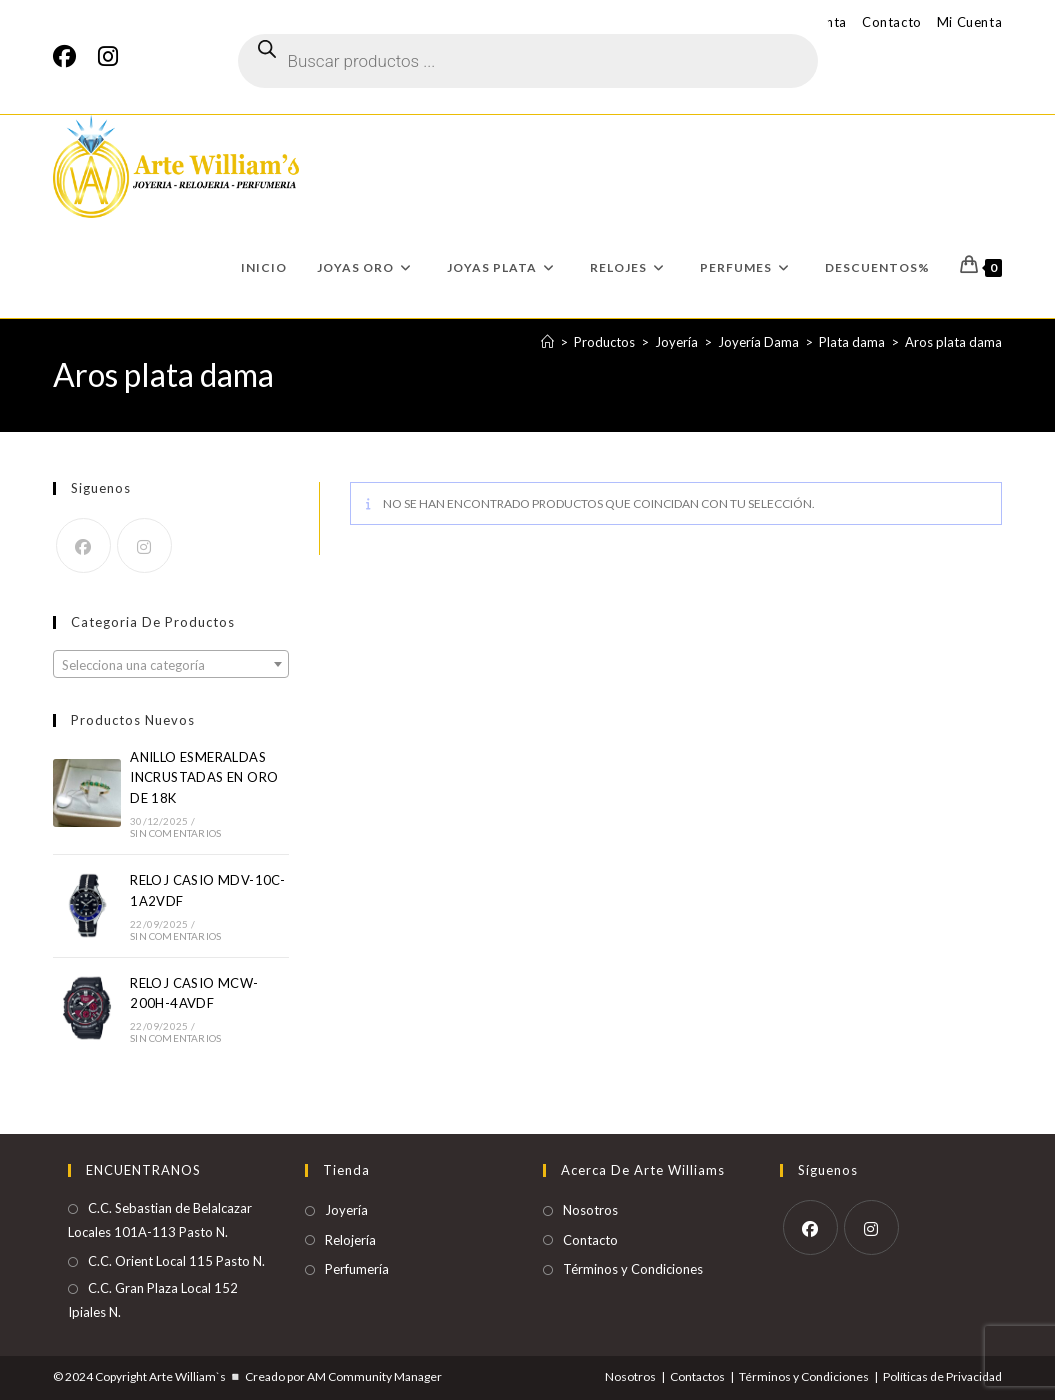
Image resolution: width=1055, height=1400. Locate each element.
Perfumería (357, 1269)
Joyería (346, 1210)
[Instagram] (108, 56)
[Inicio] (547, 342)
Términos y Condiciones (633, 1269)
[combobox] (171, 664)
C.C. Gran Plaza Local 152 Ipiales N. (153, 1299)
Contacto (892, 22)
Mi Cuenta (969, 22)
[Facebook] (70, 56)
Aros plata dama (953, 342)
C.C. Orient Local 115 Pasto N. (176, 1261)
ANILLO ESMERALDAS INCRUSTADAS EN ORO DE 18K (204, 778)
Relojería (350, 1240)
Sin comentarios (175, 833)
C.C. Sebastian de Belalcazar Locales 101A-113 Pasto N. (160, 1219)
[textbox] (171, 665)
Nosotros (590, 1210)
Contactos (697, 1376)
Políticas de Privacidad (942, 1376)
